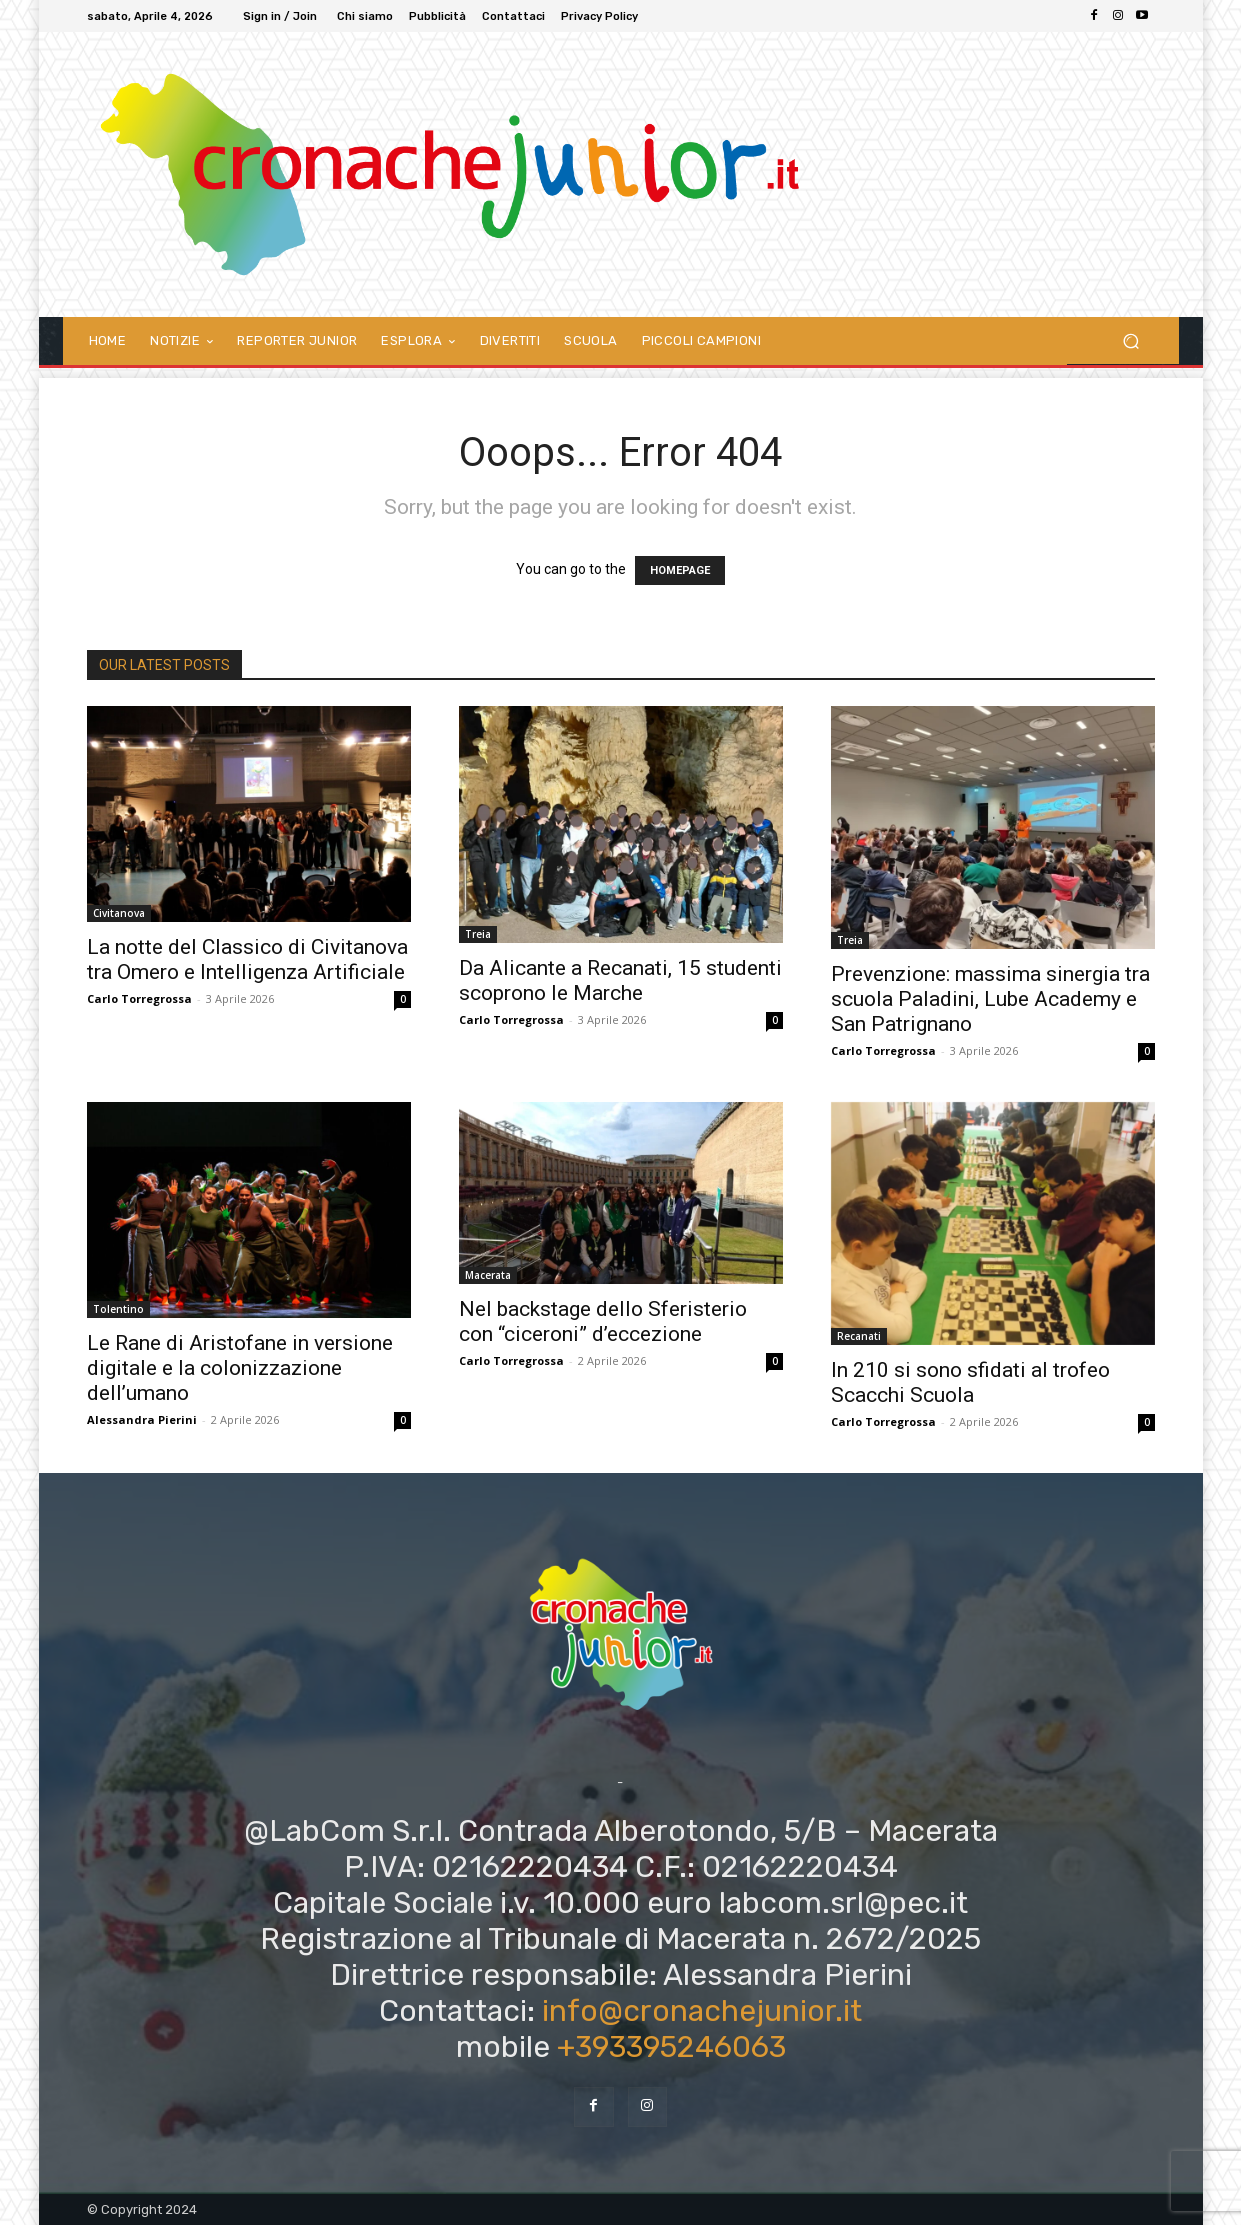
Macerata (488, 1275)
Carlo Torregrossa (139, 998)
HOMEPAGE (680, 570)
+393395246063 (671, 2047)
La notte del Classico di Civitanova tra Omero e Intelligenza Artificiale (247, 959)
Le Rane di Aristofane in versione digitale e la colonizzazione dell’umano (240, 1368)
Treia (478, 934)
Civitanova (119, 913)
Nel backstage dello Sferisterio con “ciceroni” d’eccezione (603, 1321)
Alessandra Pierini (142, 1419)
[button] (1131, 340)
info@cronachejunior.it (702, 2011)
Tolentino (118, 1309)
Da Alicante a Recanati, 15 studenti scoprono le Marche (620, 980)
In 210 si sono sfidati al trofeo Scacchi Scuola (970, 1382)
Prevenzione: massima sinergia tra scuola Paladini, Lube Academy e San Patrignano (990, 999)
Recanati (859, 1336)
